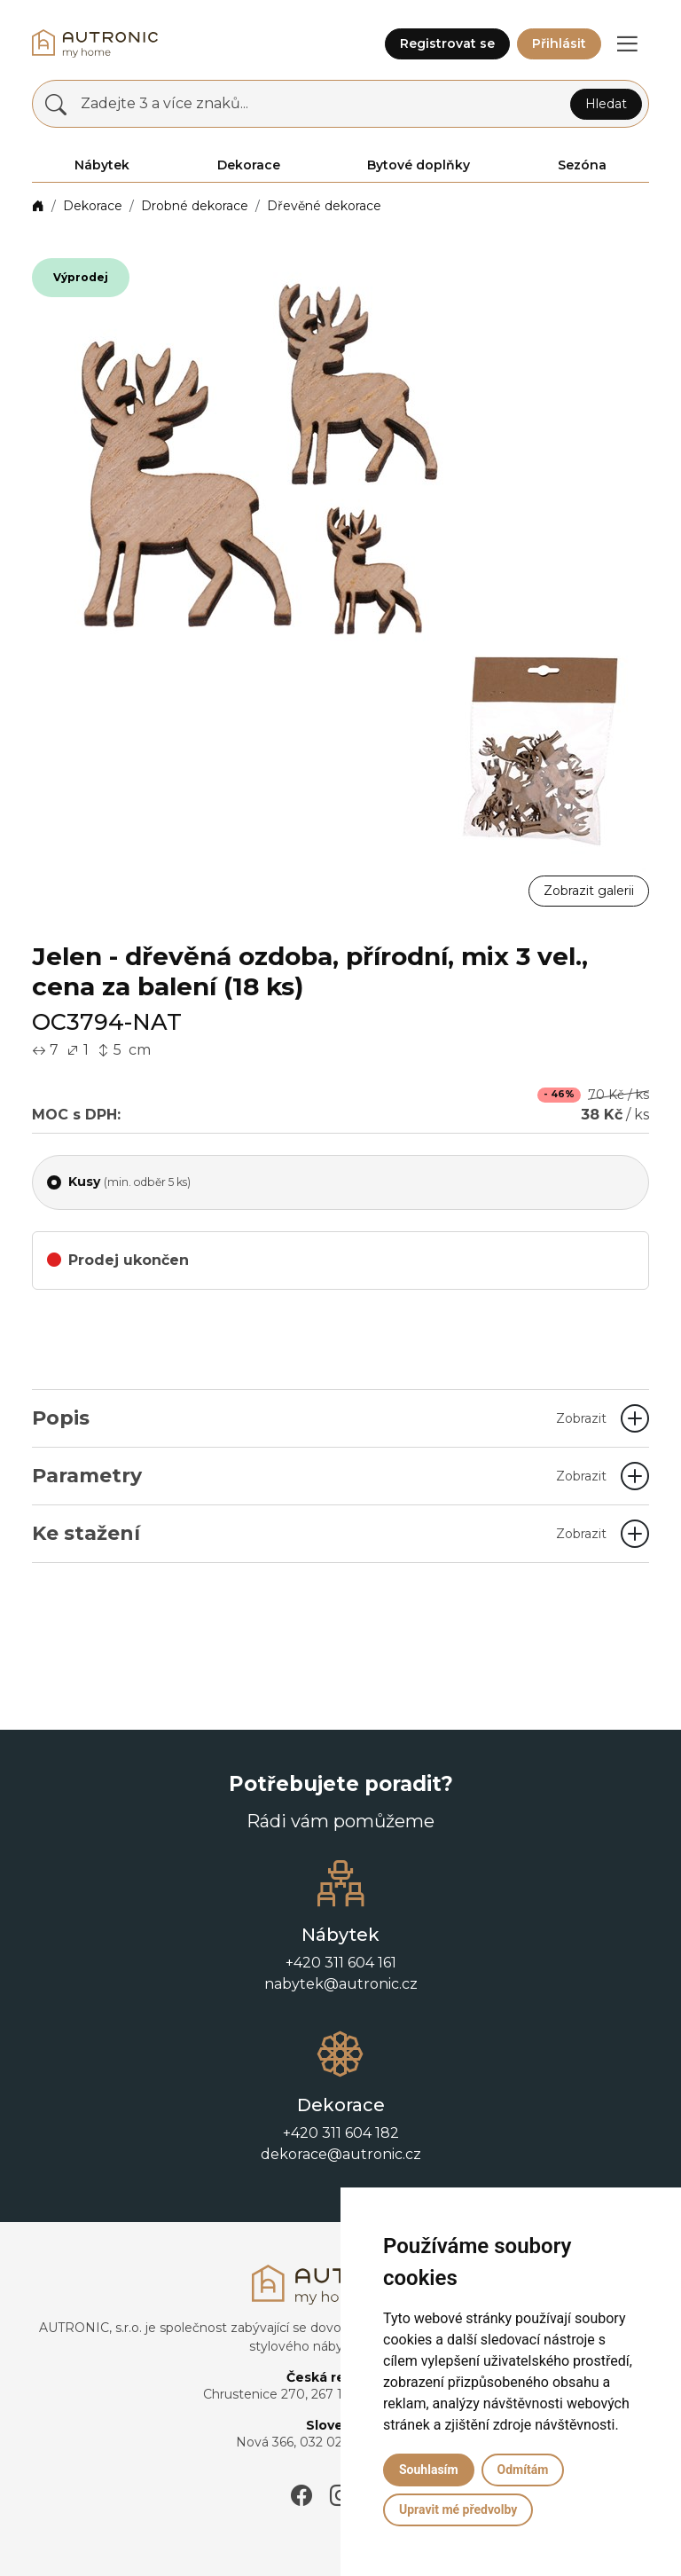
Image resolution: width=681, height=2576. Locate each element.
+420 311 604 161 (341, 1962)
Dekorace (92, 206)
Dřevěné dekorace (324, 206)
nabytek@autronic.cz (341, 1983)
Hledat (606, 104)
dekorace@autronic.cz (341, 2154)
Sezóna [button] (582, 165)
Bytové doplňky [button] (418, 165)
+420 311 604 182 (341, 2132)
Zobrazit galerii (589, 891)
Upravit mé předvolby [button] (458, 2509)
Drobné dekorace (194, 206)
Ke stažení (319, 1533)
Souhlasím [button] (428, 2469)
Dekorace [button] (248, 165)
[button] (627, 43)
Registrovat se (447, 43)
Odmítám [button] (523, 2469)
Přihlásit (559, 43)
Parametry (319, 1476)
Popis (319, 1418)
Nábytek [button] (101, 165)
